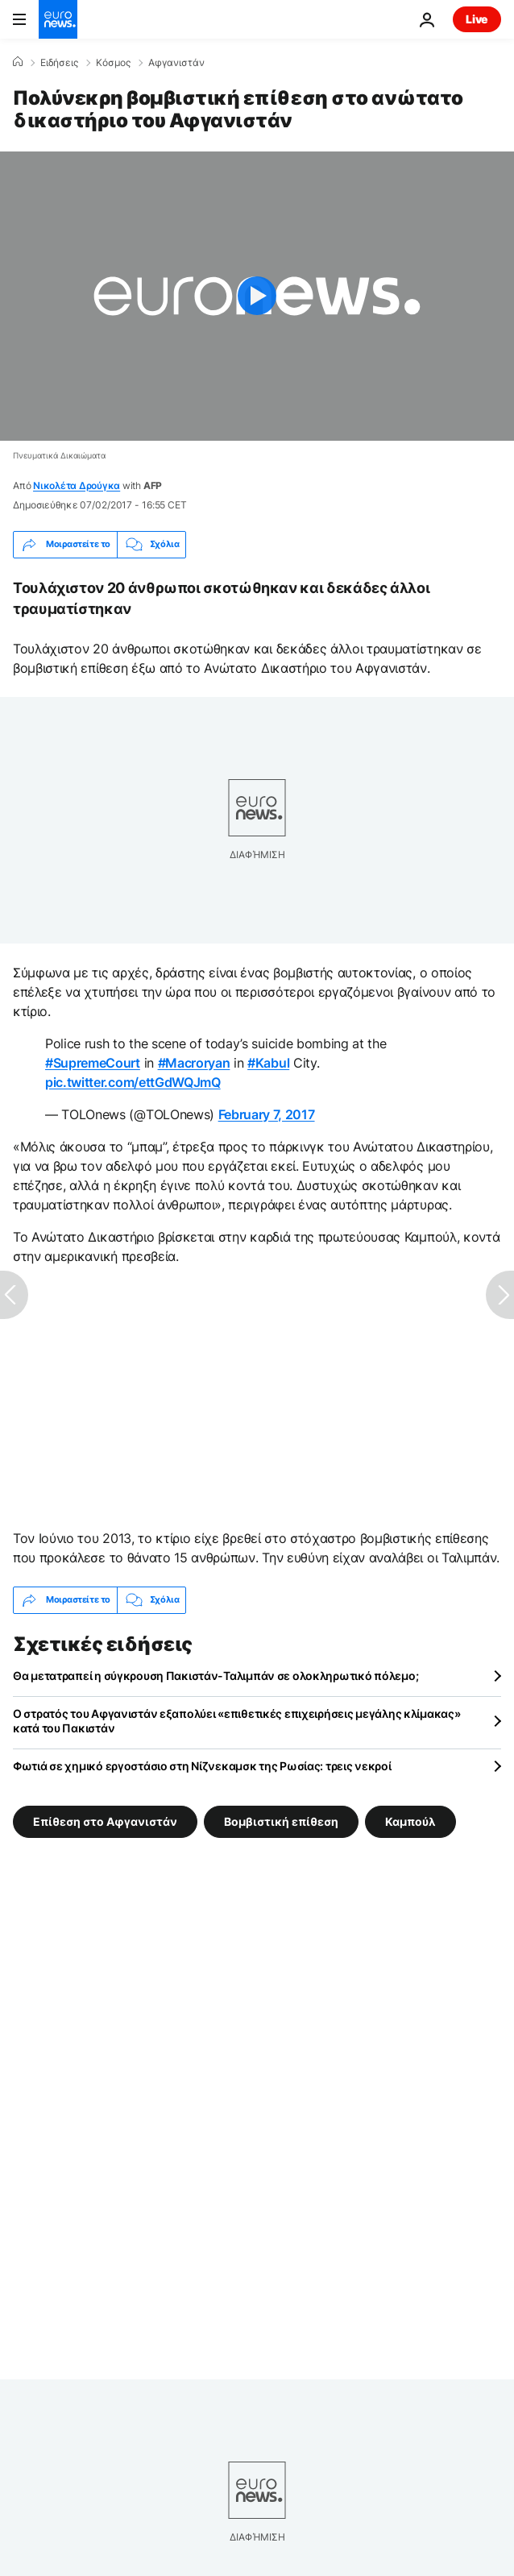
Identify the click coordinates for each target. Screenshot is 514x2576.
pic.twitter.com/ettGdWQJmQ (133, 1082)
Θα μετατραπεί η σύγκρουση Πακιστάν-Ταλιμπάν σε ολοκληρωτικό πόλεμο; (215, 1675)
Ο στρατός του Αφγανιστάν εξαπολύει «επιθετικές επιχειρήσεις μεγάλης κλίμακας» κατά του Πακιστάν (236, 1721)
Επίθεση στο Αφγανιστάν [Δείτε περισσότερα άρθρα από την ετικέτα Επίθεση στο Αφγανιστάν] (105, 1820)
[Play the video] (257, 296)
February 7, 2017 (266, 1114)
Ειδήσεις (59, 63)
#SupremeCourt (92, 1063)
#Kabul (268, 1063)
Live (477, 19)
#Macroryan (194, 1063)
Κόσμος (113, 63)
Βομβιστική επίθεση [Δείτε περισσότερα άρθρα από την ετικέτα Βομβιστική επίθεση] (281, 1820)
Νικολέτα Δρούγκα (76, 485)
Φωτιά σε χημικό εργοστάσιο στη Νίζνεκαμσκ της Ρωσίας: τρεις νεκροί (202, 1766)
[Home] (18, 62)
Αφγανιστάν (176, 63)
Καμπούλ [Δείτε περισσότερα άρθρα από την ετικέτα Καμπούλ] (410, 1820)
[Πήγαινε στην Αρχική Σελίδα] (58, 19)
